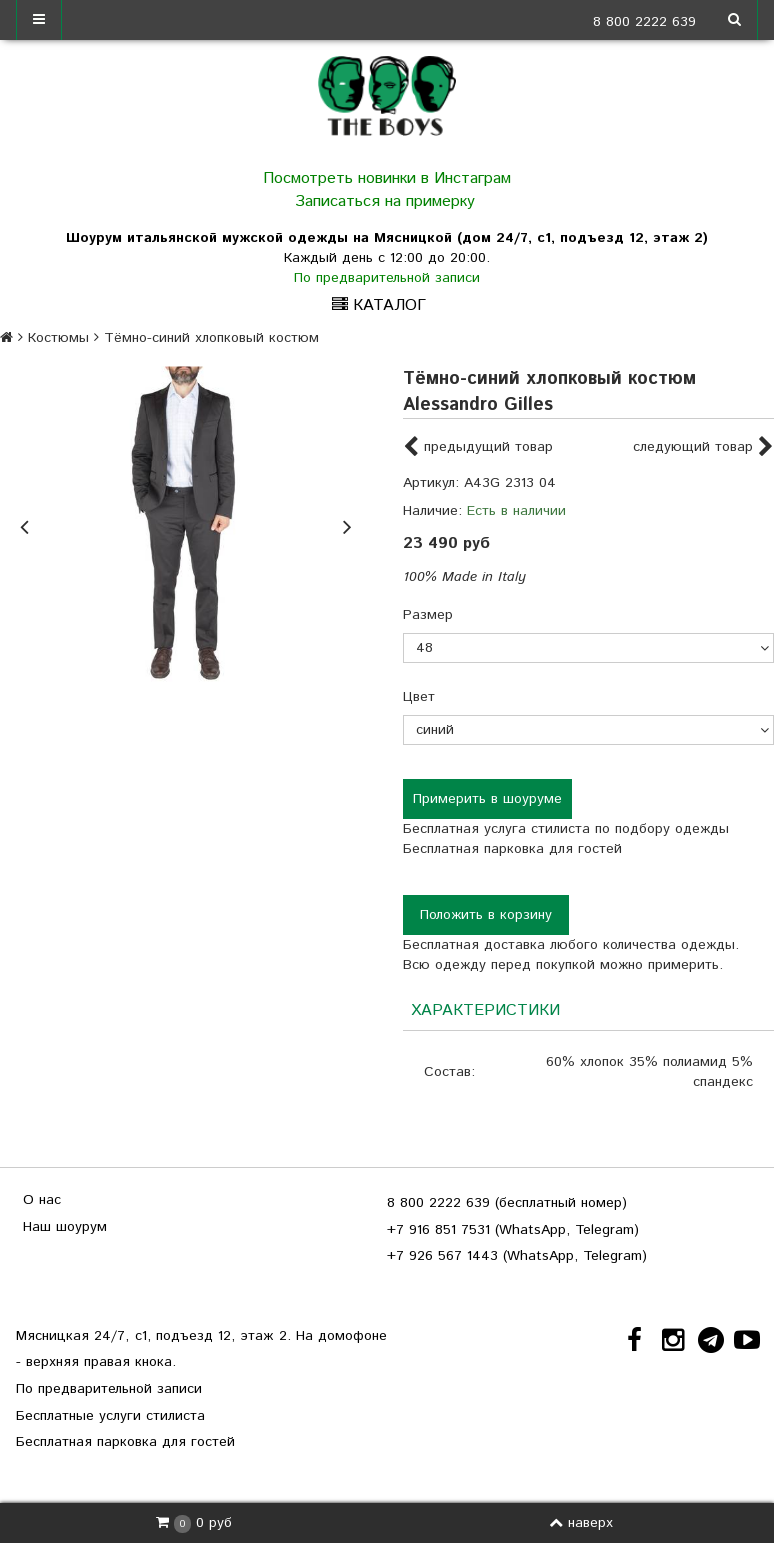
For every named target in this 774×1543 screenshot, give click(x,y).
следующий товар (703, 448)
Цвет (419, 697)
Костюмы (58, 338)
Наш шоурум (65, 1227)
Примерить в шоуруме (487, 799)
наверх (581, 1523)
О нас (42, 1200)
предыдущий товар (478, 448)
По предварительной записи (387, 278)
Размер (428, 615)
